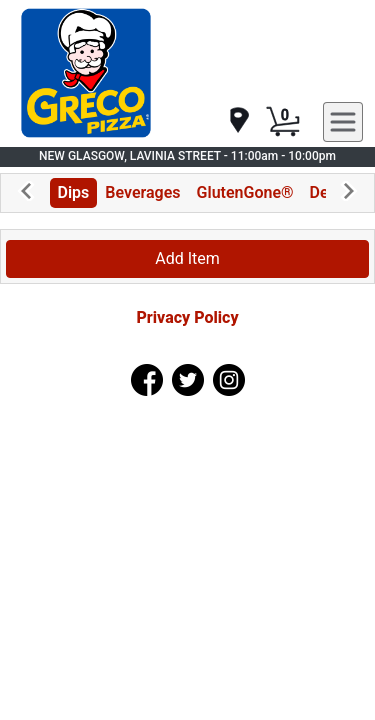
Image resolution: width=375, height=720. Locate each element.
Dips (74, 192)
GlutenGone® (245, 192)
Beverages (142, 192)
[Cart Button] (283, 122)
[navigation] (238, 121)
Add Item (187, 258)
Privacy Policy (187, 317)
